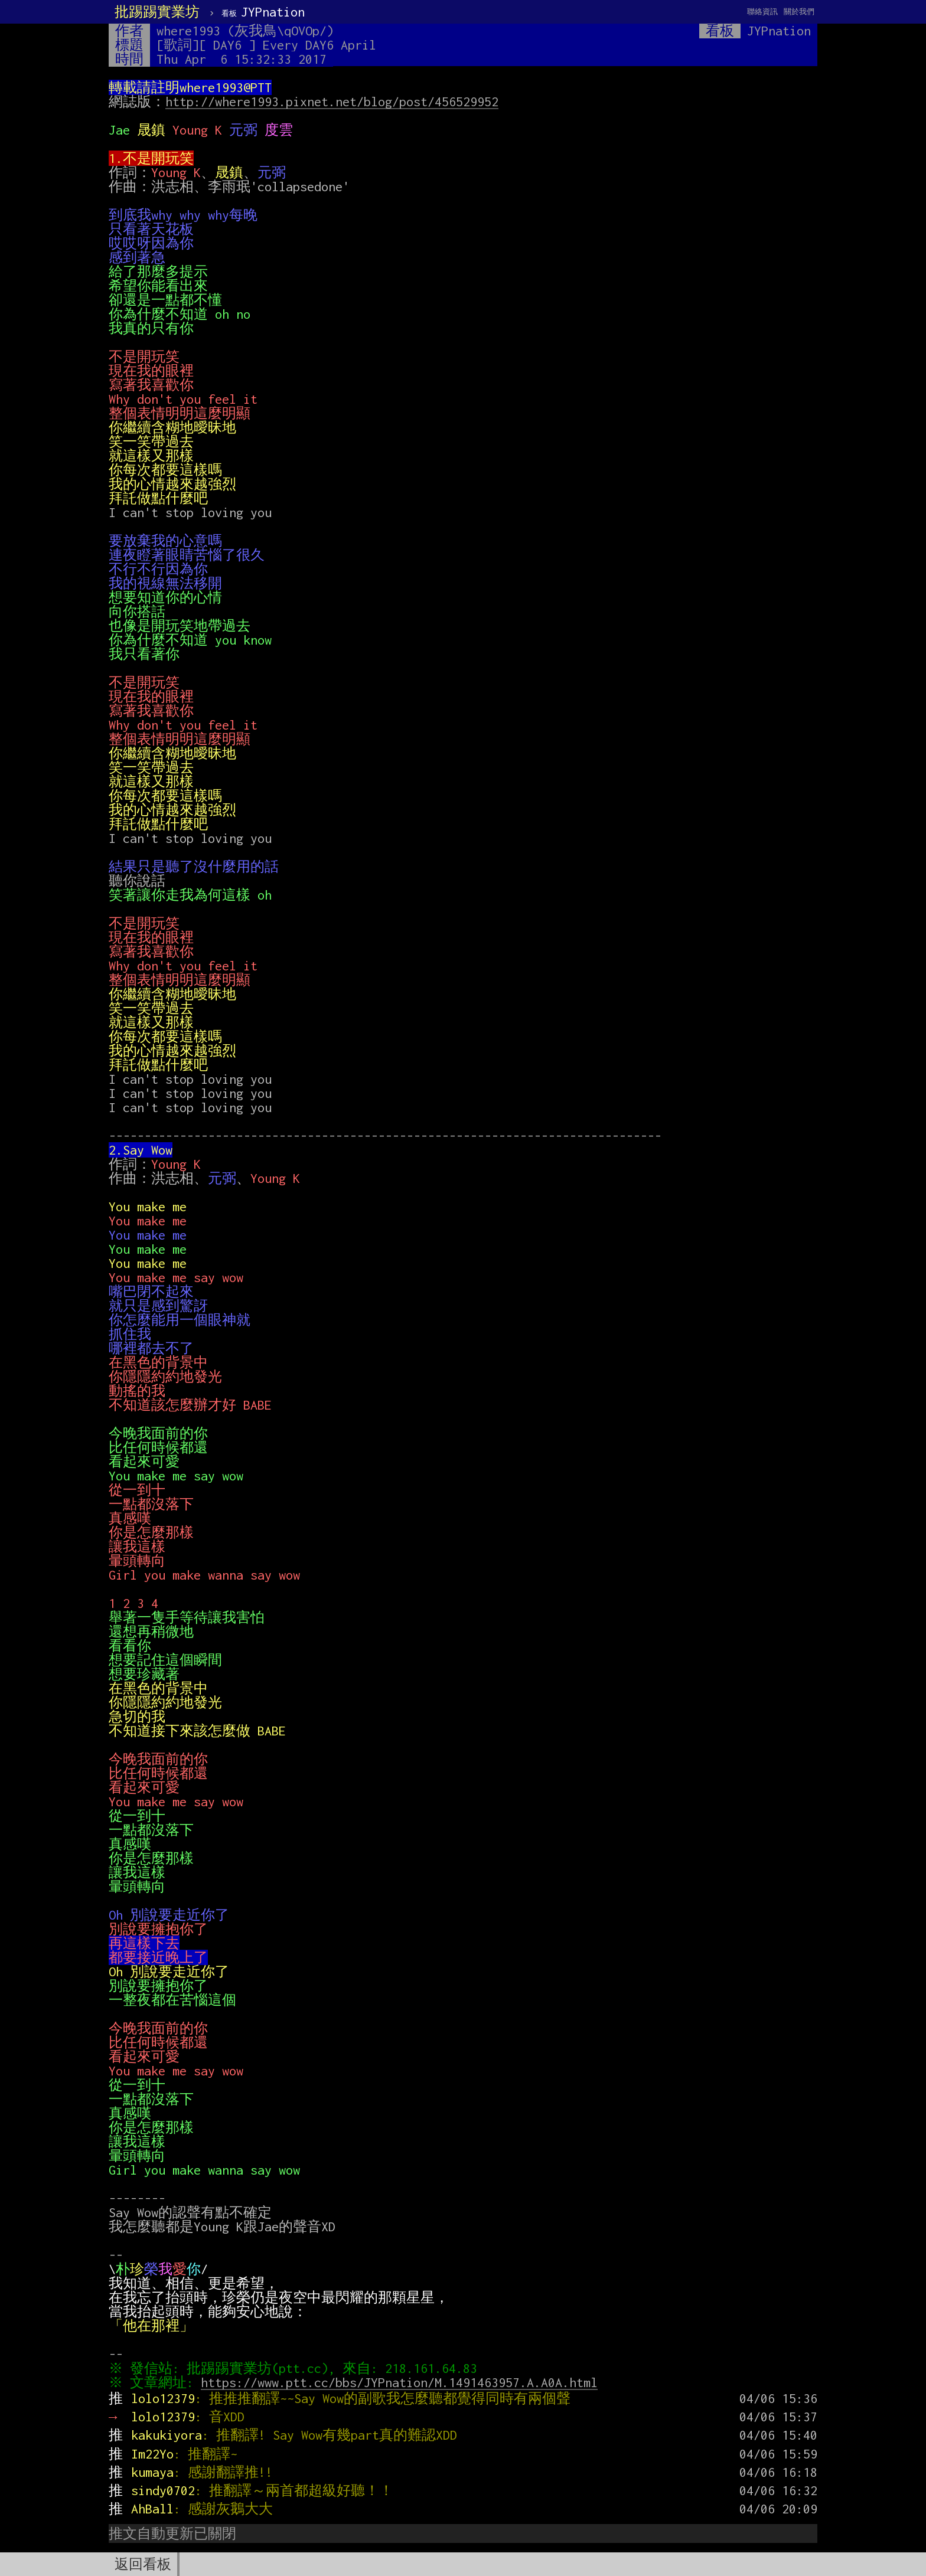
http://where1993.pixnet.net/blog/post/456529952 (331, 101)
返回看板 (143, 2564)
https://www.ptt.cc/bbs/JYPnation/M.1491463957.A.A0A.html (402, 2382)
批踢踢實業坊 (157, 11)
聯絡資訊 (762, 11)
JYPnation (263, 11)
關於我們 (799, 11)
